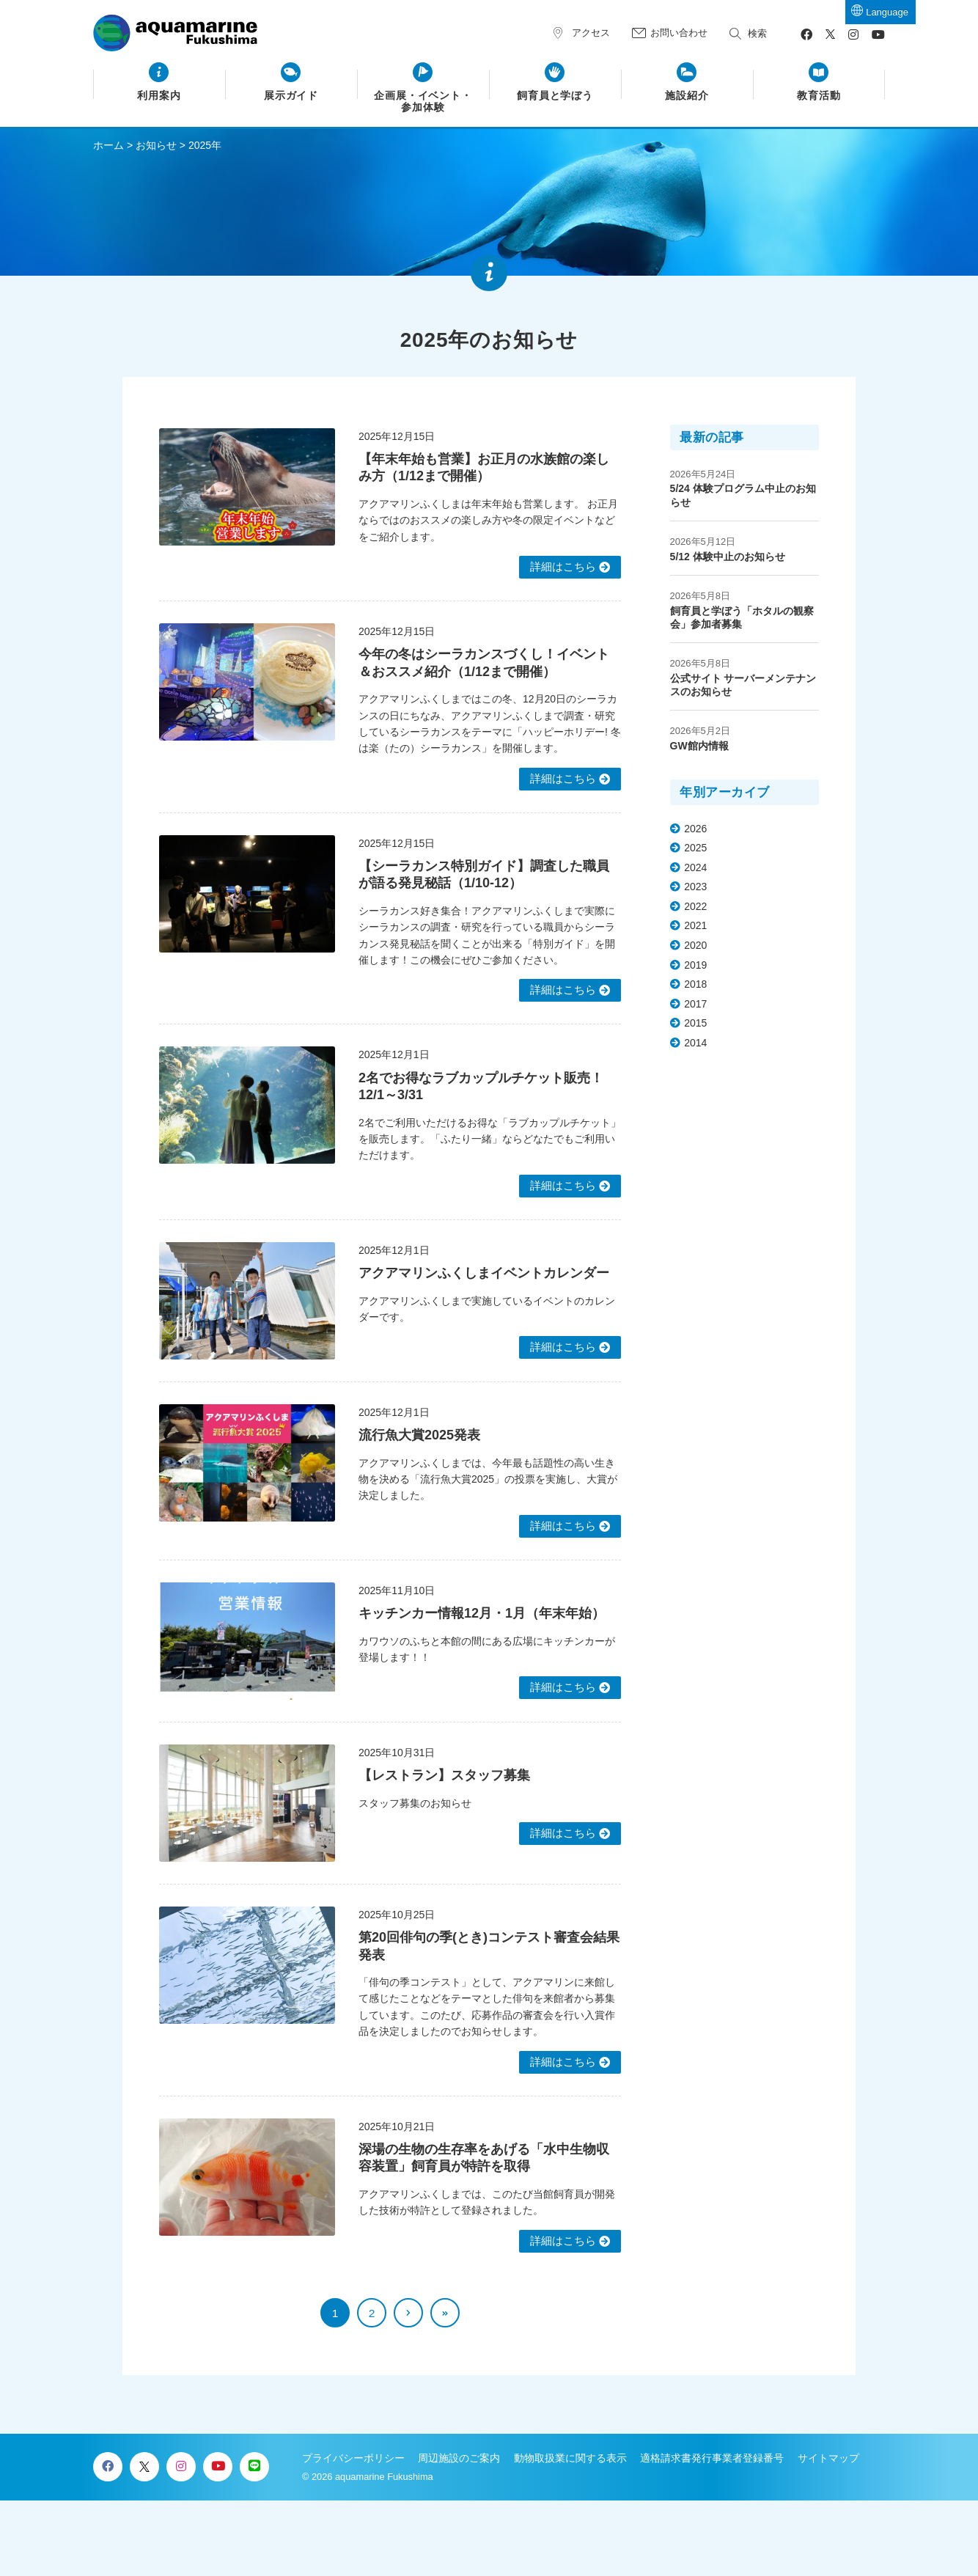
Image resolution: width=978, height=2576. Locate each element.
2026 (695, 828)
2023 (695, 886)
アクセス (591, 32)
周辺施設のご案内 (459, 2458)
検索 (757, 33)
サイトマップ (828, 2458)
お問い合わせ (678, 32)
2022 (695, 906)
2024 (695, 867)
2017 (695, 1004)
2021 (695, 925)
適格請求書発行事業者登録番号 (712, 2458)
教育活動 (819, 95)
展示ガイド (291, 95)
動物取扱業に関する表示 (570, 2458)
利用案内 (159, 95)
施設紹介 (687, 95)
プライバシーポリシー (353, 2458)
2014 (695, 1043)
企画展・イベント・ (423, 102)
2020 (695, 945)
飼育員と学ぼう (555, 95)
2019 (695, 965)
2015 (695, 1023)
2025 (695, 848)
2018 (695, 984)
